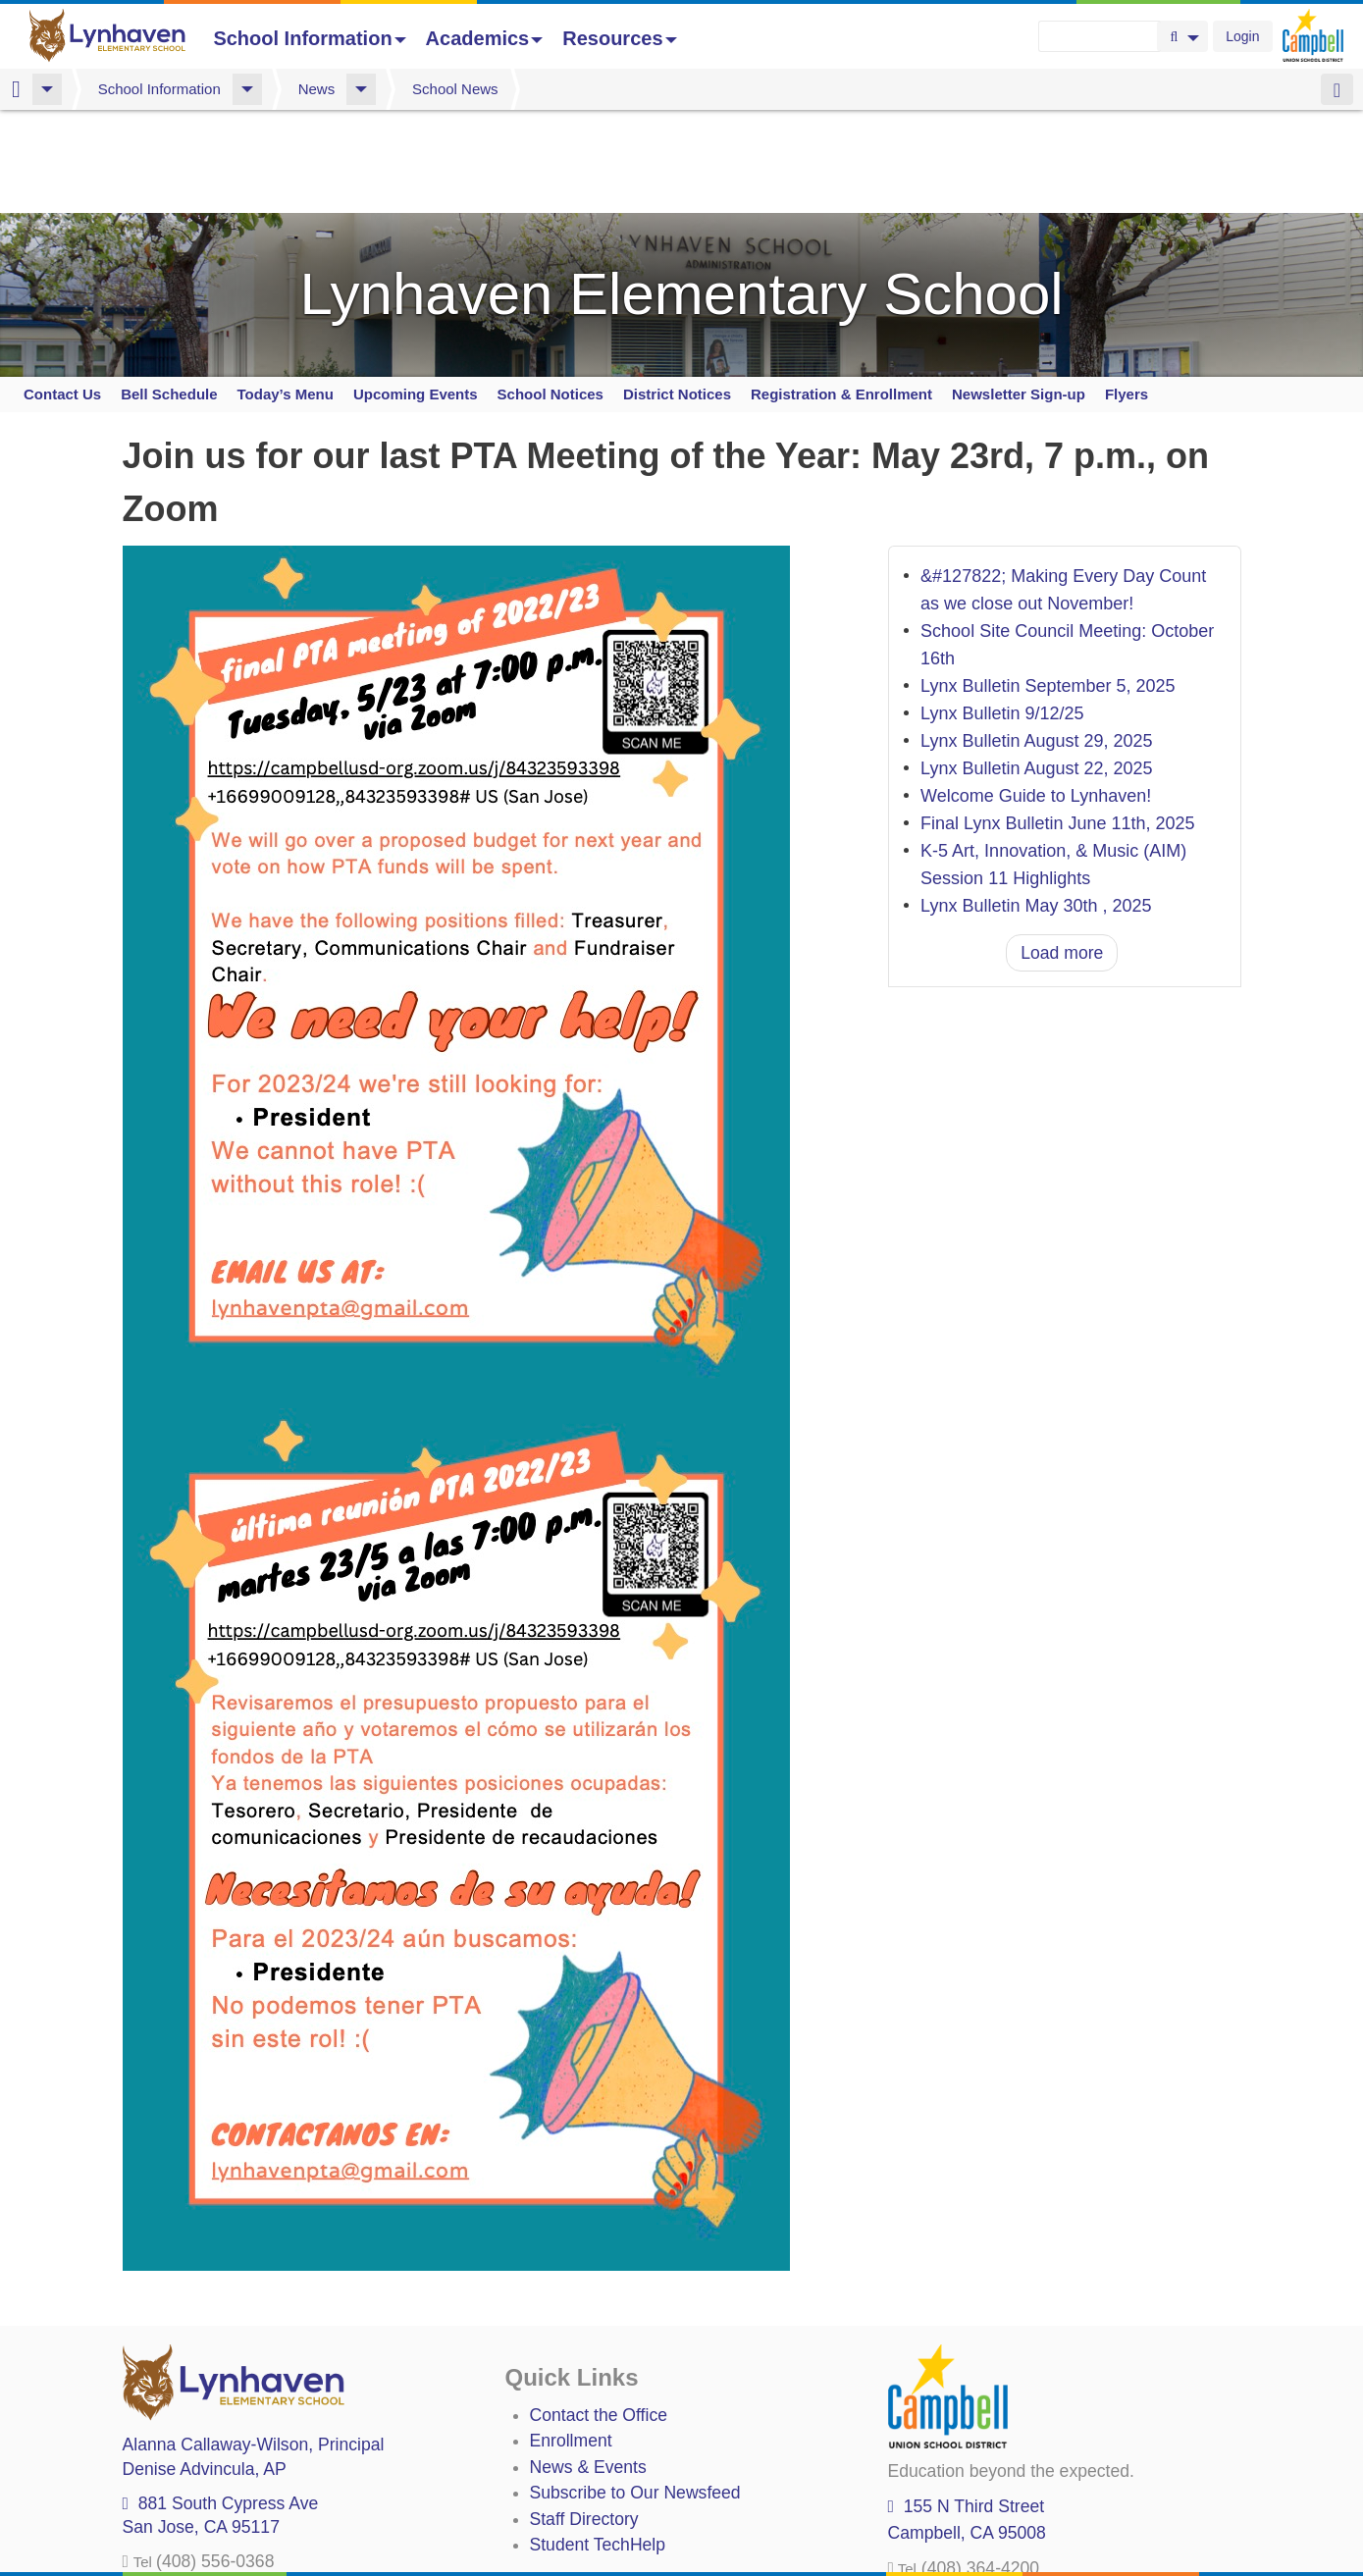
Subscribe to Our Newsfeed (635, 2470)
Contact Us (62, 370)
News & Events (588, 2443)
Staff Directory (584, 2495)
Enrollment (571, 2418)
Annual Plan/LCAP (601, 2557)
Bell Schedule (169, 370)
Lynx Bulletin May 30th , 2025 (1035, 883)
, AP (205, 2445)
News (317, 88)
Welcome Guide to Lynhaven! (1035, 773)
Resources (619, 38)
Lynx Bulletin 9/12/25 (1001, 691)
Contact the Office (599, 2392)
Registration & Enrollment (841, 370)
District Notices (677, 370)
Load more (1062, 929)
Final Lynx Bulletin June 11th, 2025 (1057, 801)
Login (1242, 36)
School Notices (550, 370)
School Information (309, 38)
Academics (485, 38)
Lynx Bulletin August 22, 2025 (1036, 746)
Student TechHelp (598, 2522)
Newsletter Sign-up (1018, 370)
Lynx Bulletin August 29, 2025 (1036, 718)
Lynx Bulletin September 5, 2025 (1048, 663)
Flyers (1126, 370)
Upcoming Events (415, 370)
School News (455, 88)
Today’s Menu (285, 370)
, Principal (254, 2422)
